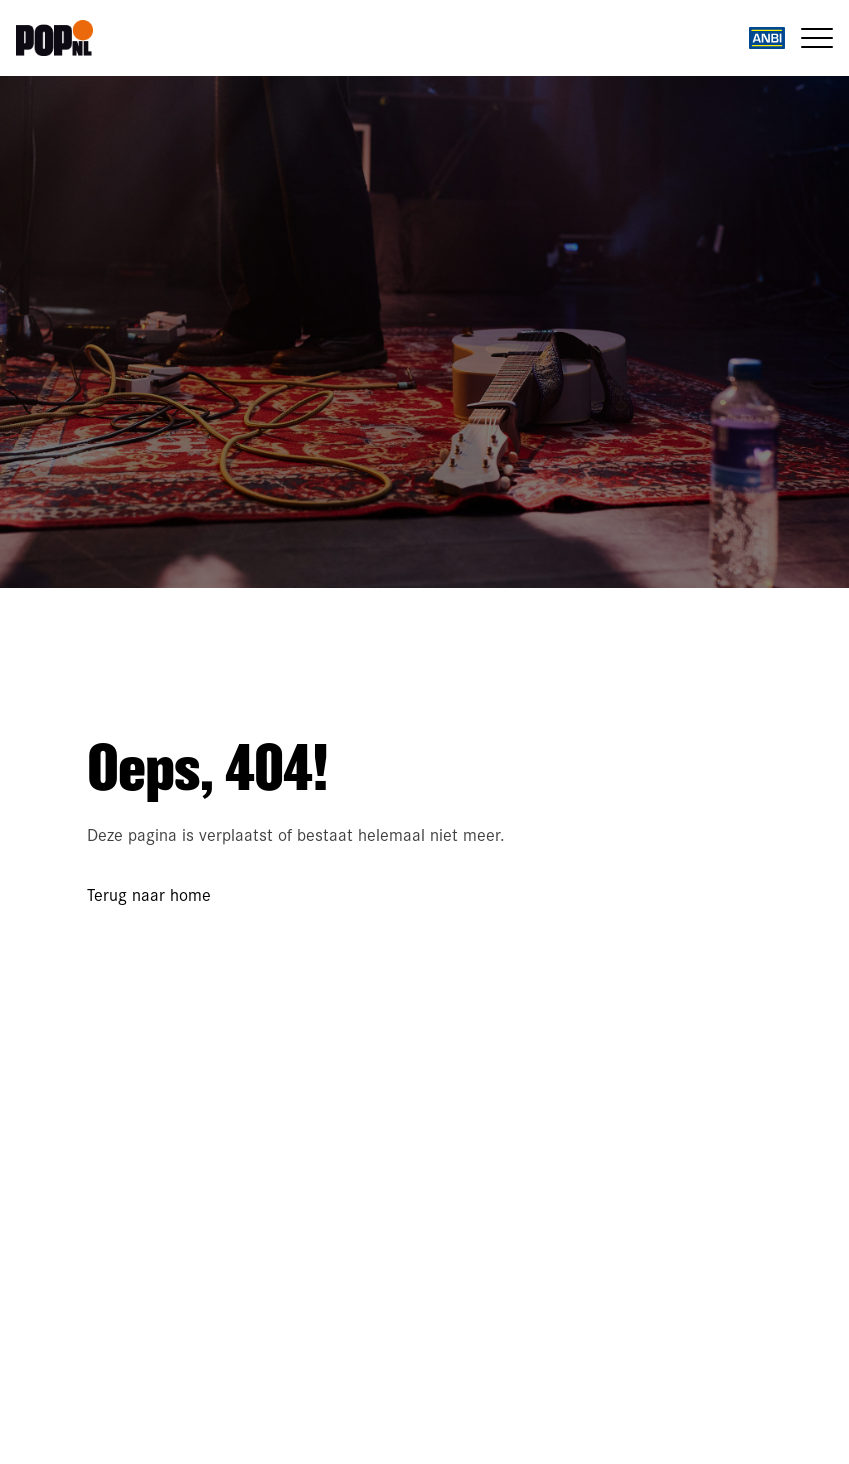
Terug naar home (149, 894)
